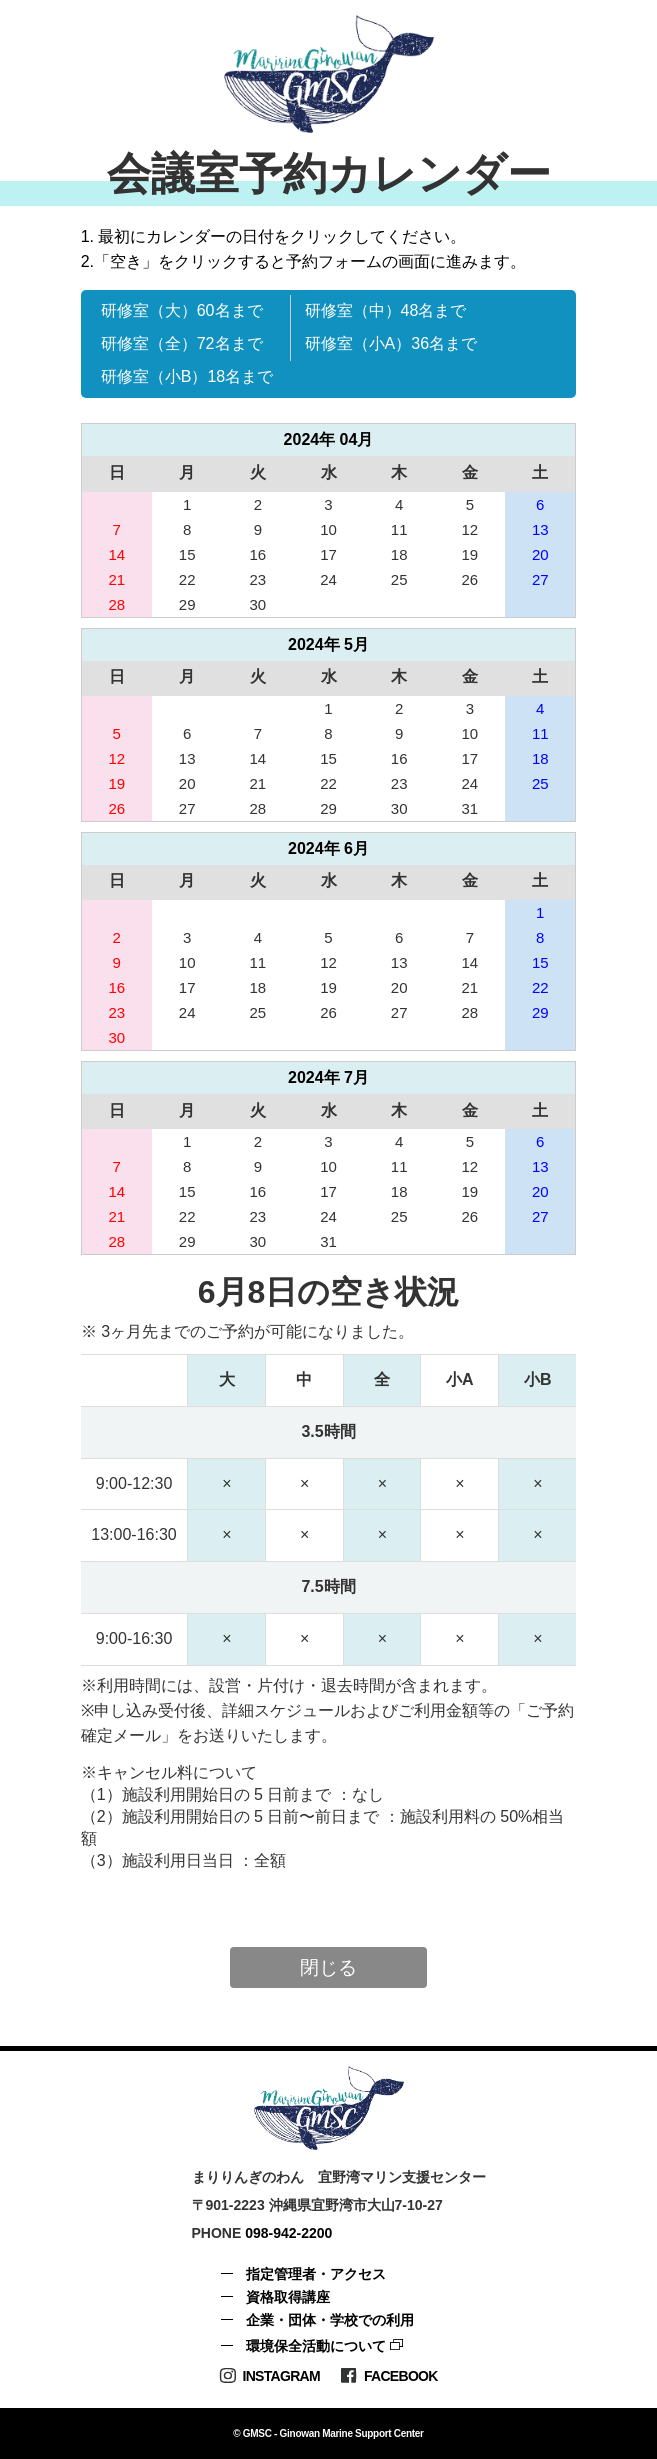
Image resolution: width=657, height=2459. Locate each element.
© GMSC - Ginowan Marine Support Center (328, 2433)
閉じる (328, 1967)
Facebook (389, 2375)
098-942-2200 (288, 2233)
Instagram (269, 2375)
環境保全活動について (316, 2346)
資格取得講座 (288, 2297)
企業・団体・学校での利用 (330, 2320)
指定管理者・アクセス (316, 2274)
